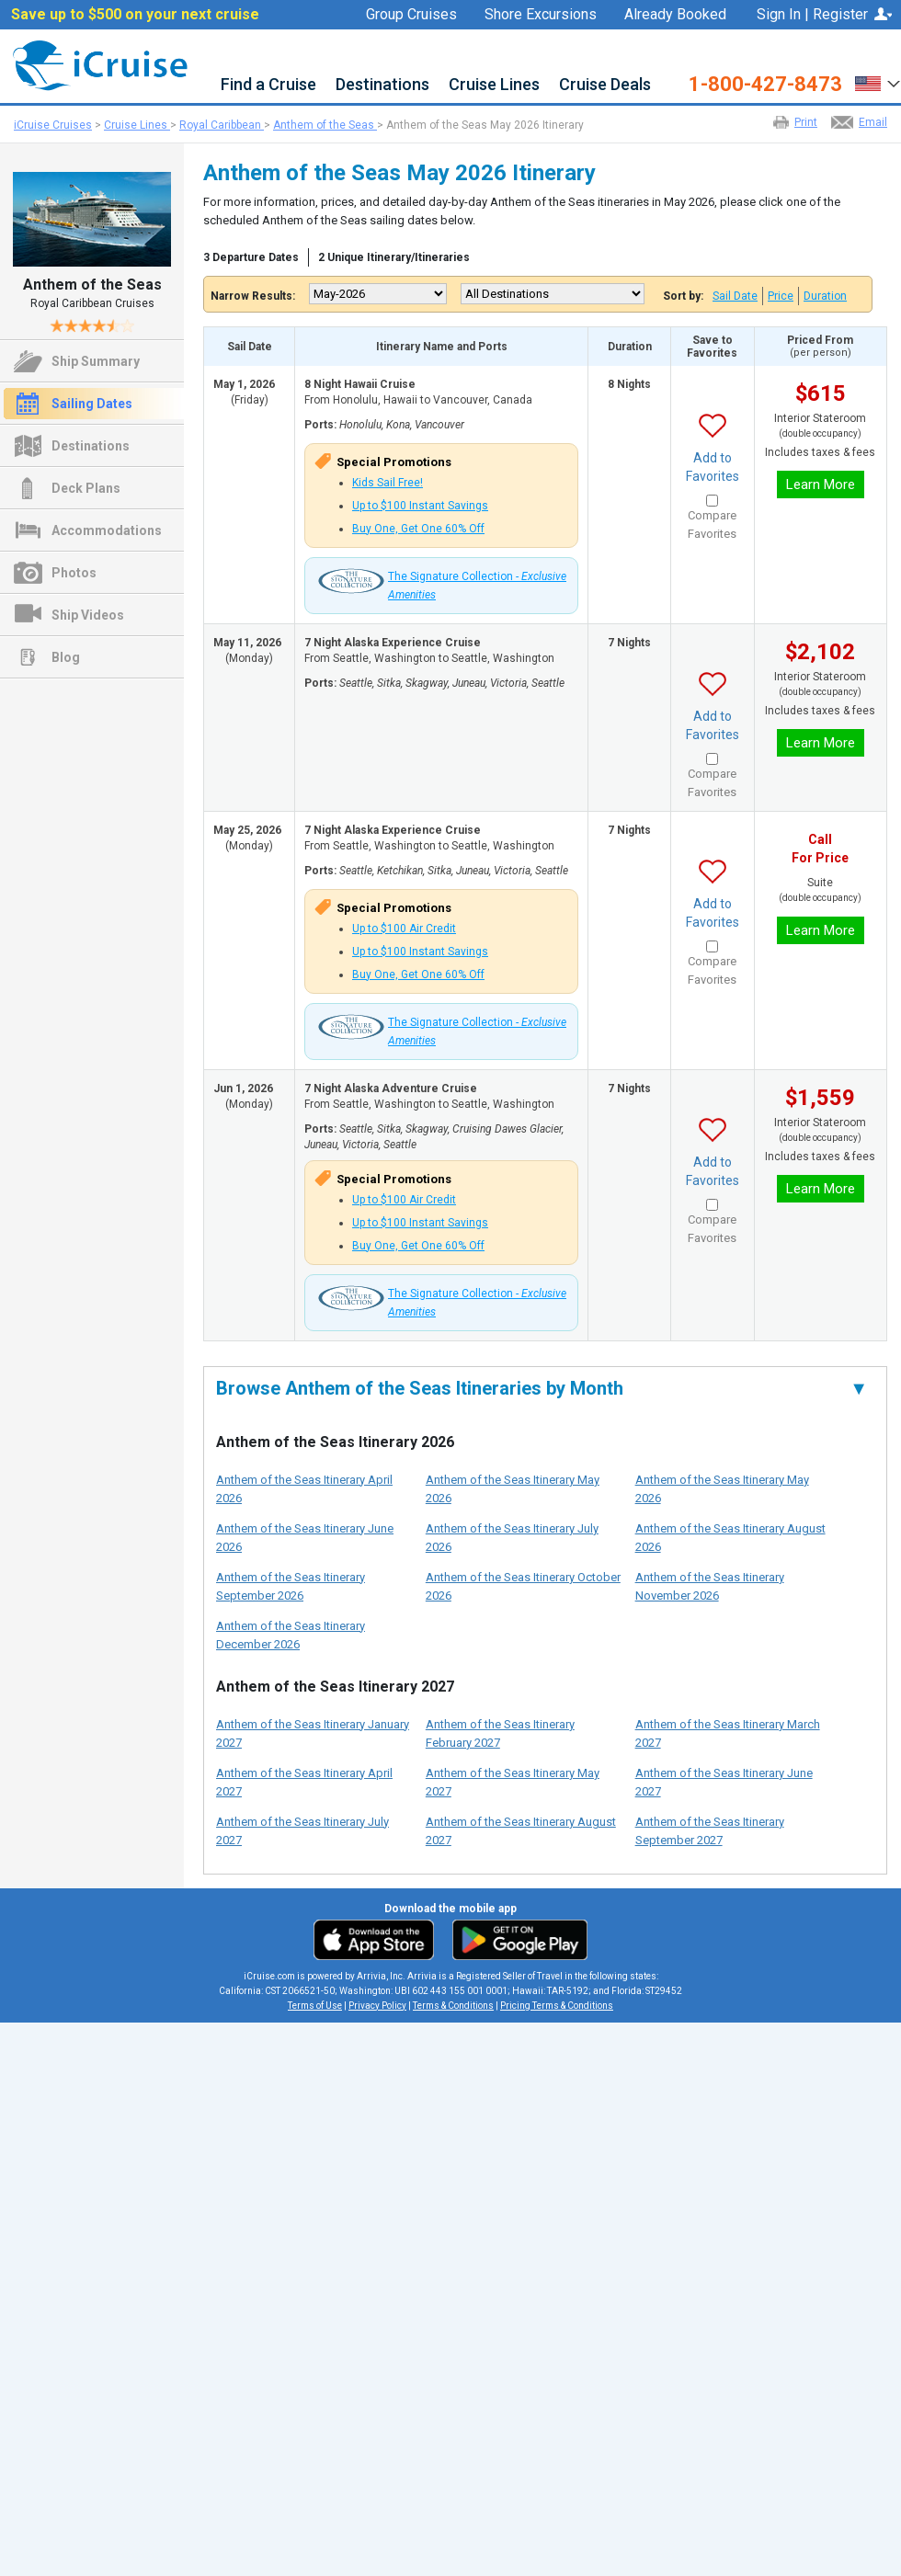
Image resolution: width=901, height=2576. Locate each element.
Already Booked (675, 14)
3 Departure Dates (251, 257)
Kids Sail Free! (387, 482)
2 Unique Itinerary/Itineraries (394, 257)
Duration (825, 296)
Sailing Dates (91, 403)
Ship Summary (95, 361)
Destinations (382, 85)
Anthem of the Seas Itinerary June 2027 (724, 1782)
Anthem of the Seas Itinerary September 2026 (290, 1586)
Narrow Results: (253, 296)
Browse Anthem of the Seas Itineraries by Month (542, 1388)
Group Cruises (411, 14)
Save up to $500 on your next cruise (135, 14)
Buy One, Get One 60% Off (418, 528)
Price (780, 296)
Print (805, 122)
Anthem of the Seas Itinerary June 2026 (304, 1538)
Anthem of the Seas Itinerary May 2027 (512, 1782)
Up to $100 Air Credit (404, 928)
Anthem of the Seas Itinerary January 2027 (312, 1733)
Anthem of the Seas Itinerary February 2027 (500, 1733)
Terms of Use (315, 2005)
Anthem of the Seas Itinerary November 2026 (709, 1586)
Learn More (820, 484)
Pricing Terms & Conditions (556, 2005)
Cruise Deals (605, 85)
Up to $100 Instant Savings (420, 505)
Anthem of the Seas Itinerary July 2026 (512, 1538)
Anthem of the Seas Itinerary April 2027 (304, 1782)
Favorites (686, 37)
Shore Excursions (541, 14)
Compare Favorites (712, 524)
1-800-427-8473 (765, 84)
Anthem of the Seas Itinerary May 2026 (512, 1489)
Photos (74, 572)
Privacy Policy (377, 2005)
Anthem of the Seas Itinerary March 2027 (727, 1733)
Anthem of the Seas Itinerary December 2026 (290, 1635)
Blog (65, 657)
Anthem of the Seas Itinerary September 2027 (709, 1831)
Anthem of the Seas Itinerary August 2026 (730, 1538)
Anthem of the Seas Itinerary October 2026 (523, 1586)
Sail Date (735, 296)
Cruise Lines (494, 85)
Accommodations (106, 530)
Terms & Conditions (453, 2005)
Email (873, 122)
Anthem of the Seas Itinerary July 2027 (302, 1831)
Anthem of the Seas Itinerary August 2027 (521, 1831)
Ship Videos (87, 615)
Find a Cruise (268, 85)
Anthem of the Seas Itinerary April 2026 (304, 1489)
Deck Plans (85, 488)
